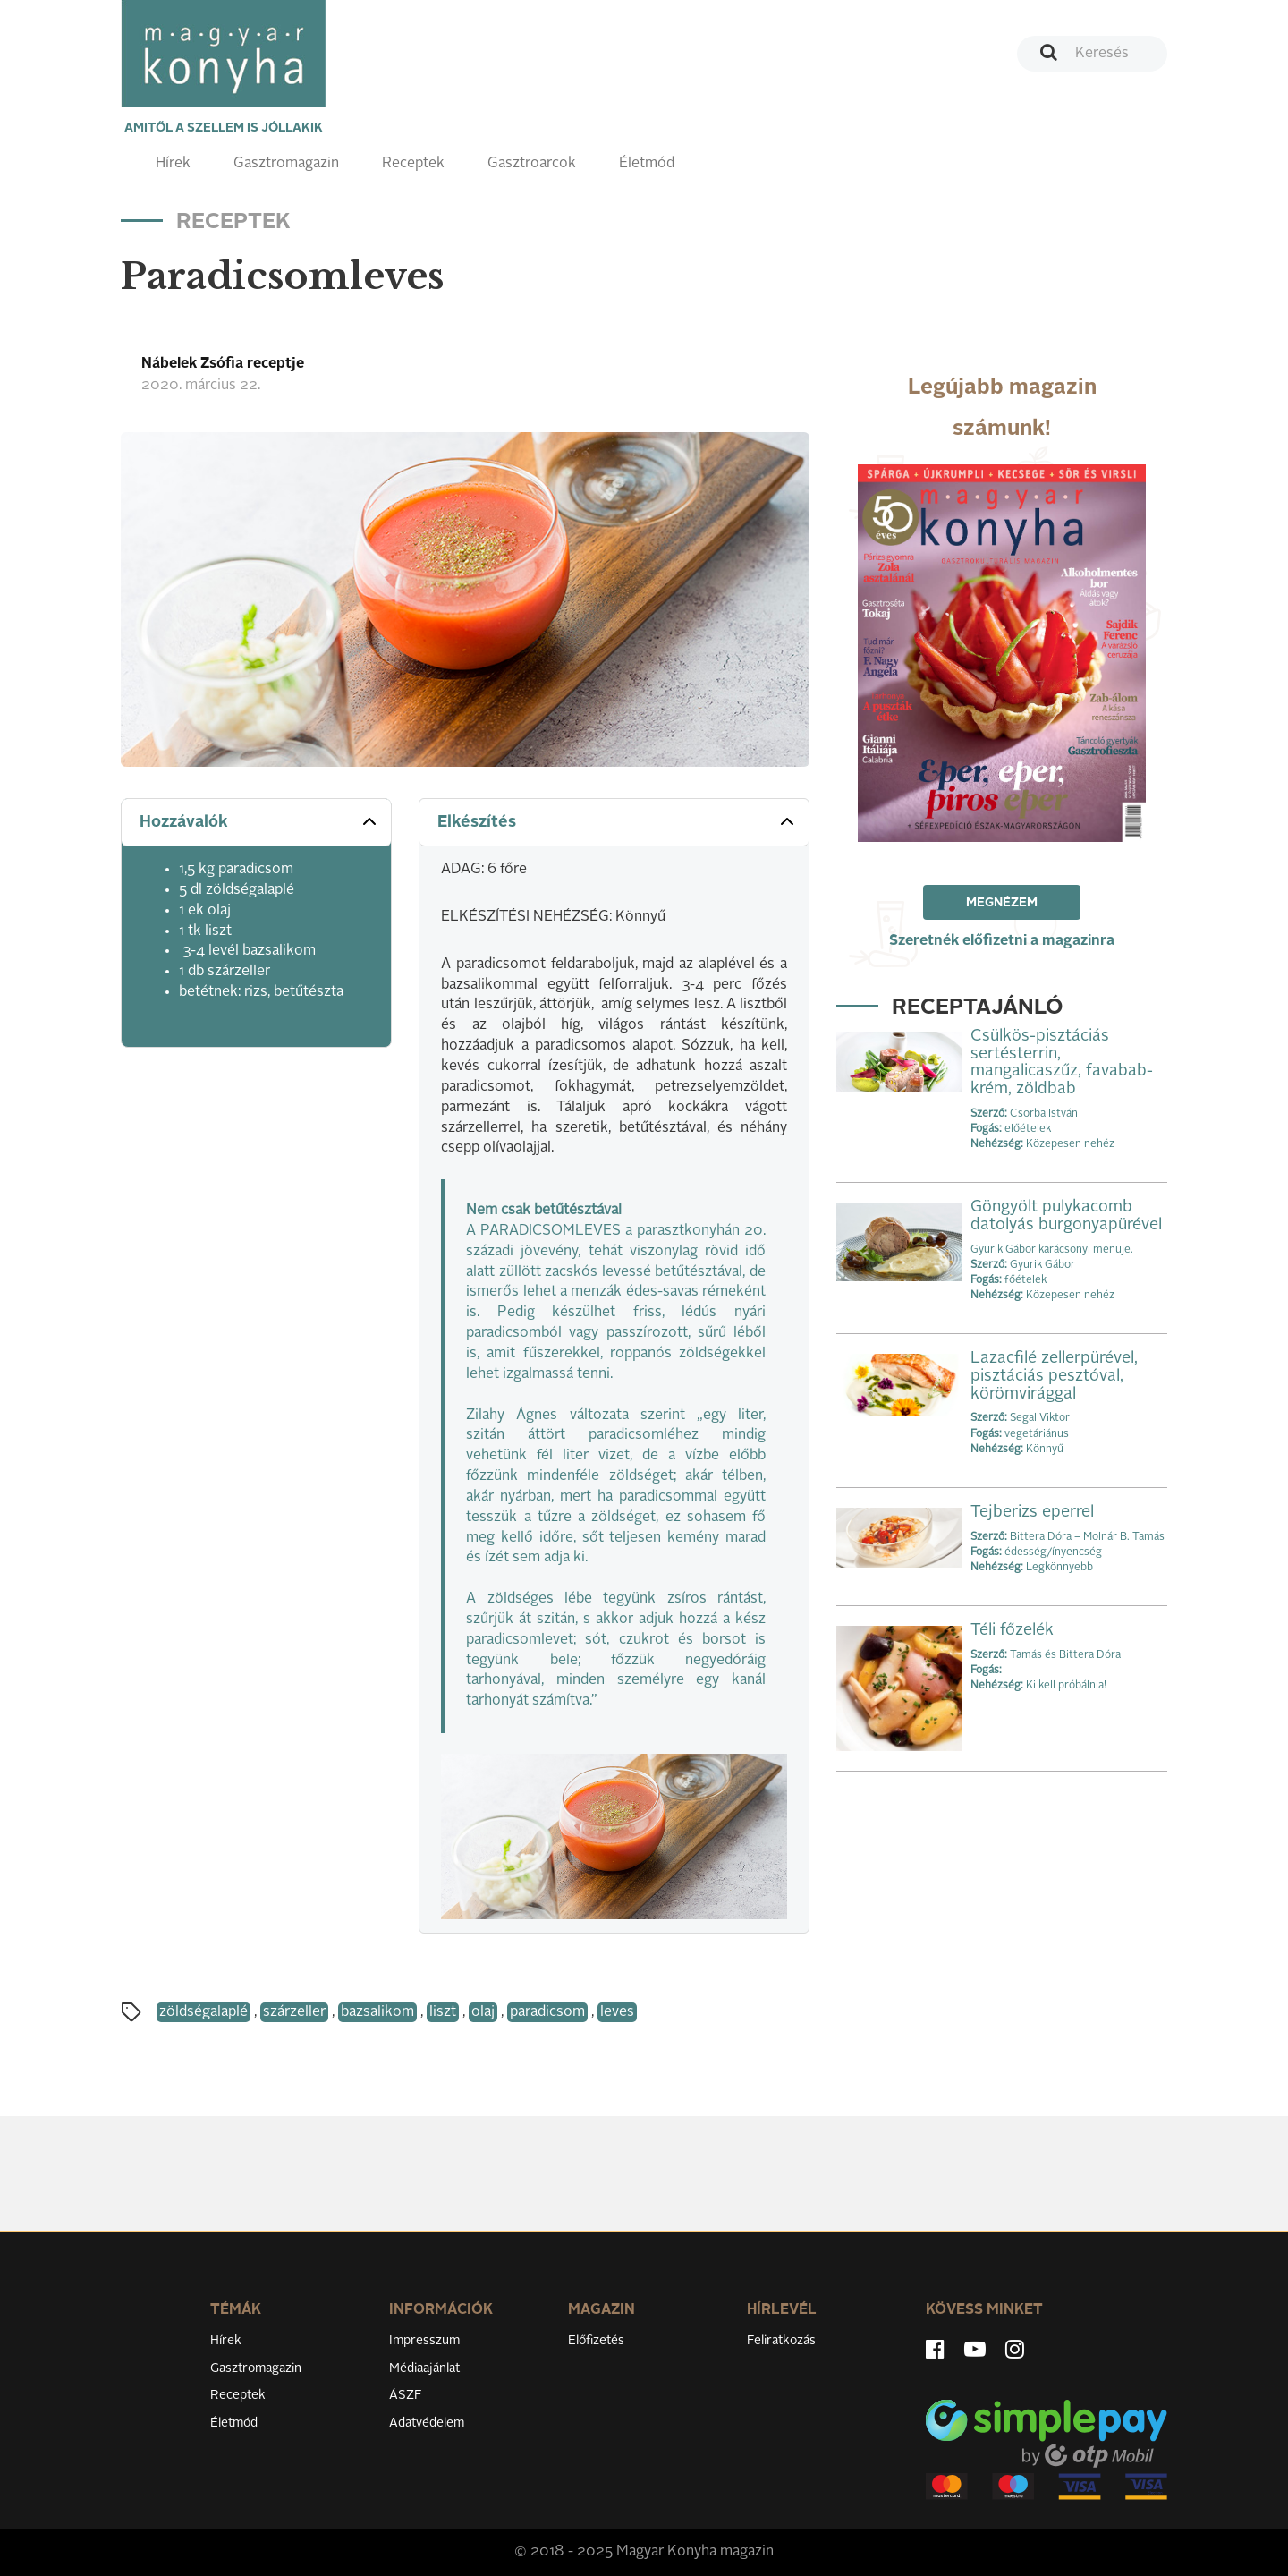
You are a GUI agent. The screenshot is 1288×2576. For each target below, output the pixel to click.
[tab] (256, 822)
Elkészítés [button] (617, 821)
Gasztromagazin (286, 164)
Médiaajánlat (424, 2368)
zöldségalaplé (203, 2012)
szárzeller (294, 2012)
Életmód (646, 164)
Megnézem (1002, 903)
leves (617, 2012)
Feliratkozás (781, 2340)
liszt (442, 2012)
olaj (483, 2012)
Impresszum (424, 2340)
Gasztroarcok (531, 164)
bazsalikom (377, 2012)
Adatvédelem (426, 2423)
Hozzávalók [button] (260, 821)
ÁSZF (405, 2395)
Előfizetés (596, 2340)
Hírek (173, 164)
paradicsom (547, 2012)
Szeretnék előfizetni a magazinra (1001, 941)
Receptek (413, 164)
